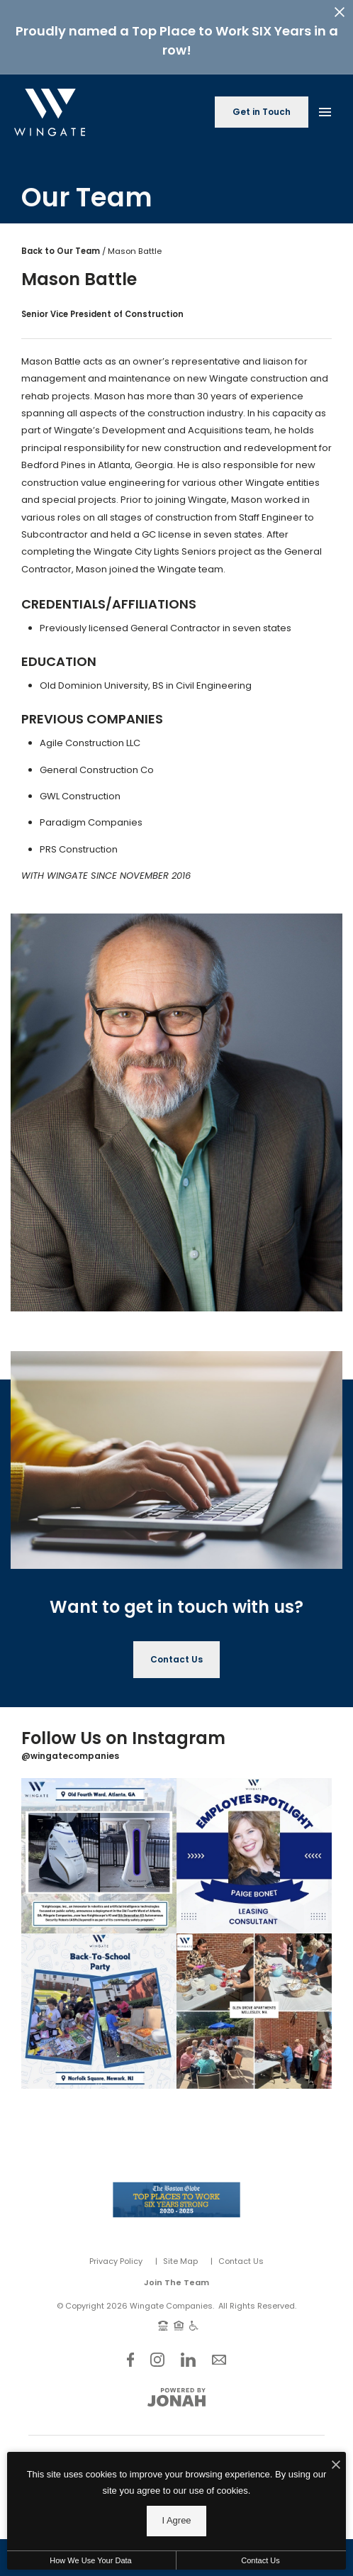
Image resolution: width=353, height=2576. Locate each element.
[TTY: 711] (163, 2315)
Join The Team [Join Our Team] (176, 2274)
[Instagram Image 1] (98, 1847)
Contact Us (241, 2252)
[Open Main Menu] (324, 101)
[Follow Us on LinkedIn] (188, 2350)
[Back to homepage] (49, 103)
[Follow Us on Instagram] (157, 2350)
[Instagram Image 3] (98, 2002)
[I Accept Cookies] (336, 2562)
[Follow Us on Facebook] (130, 2350)
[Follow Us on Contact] (219, 2350)
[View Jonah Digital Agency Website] (176, 2388)
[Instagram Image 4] (254, 2002)
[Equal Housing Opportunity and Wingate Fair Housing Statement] (179, 2315)
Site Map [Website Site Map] (180, 2252)
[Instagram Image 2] (254, 1847)
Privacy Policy (115, 2252)
